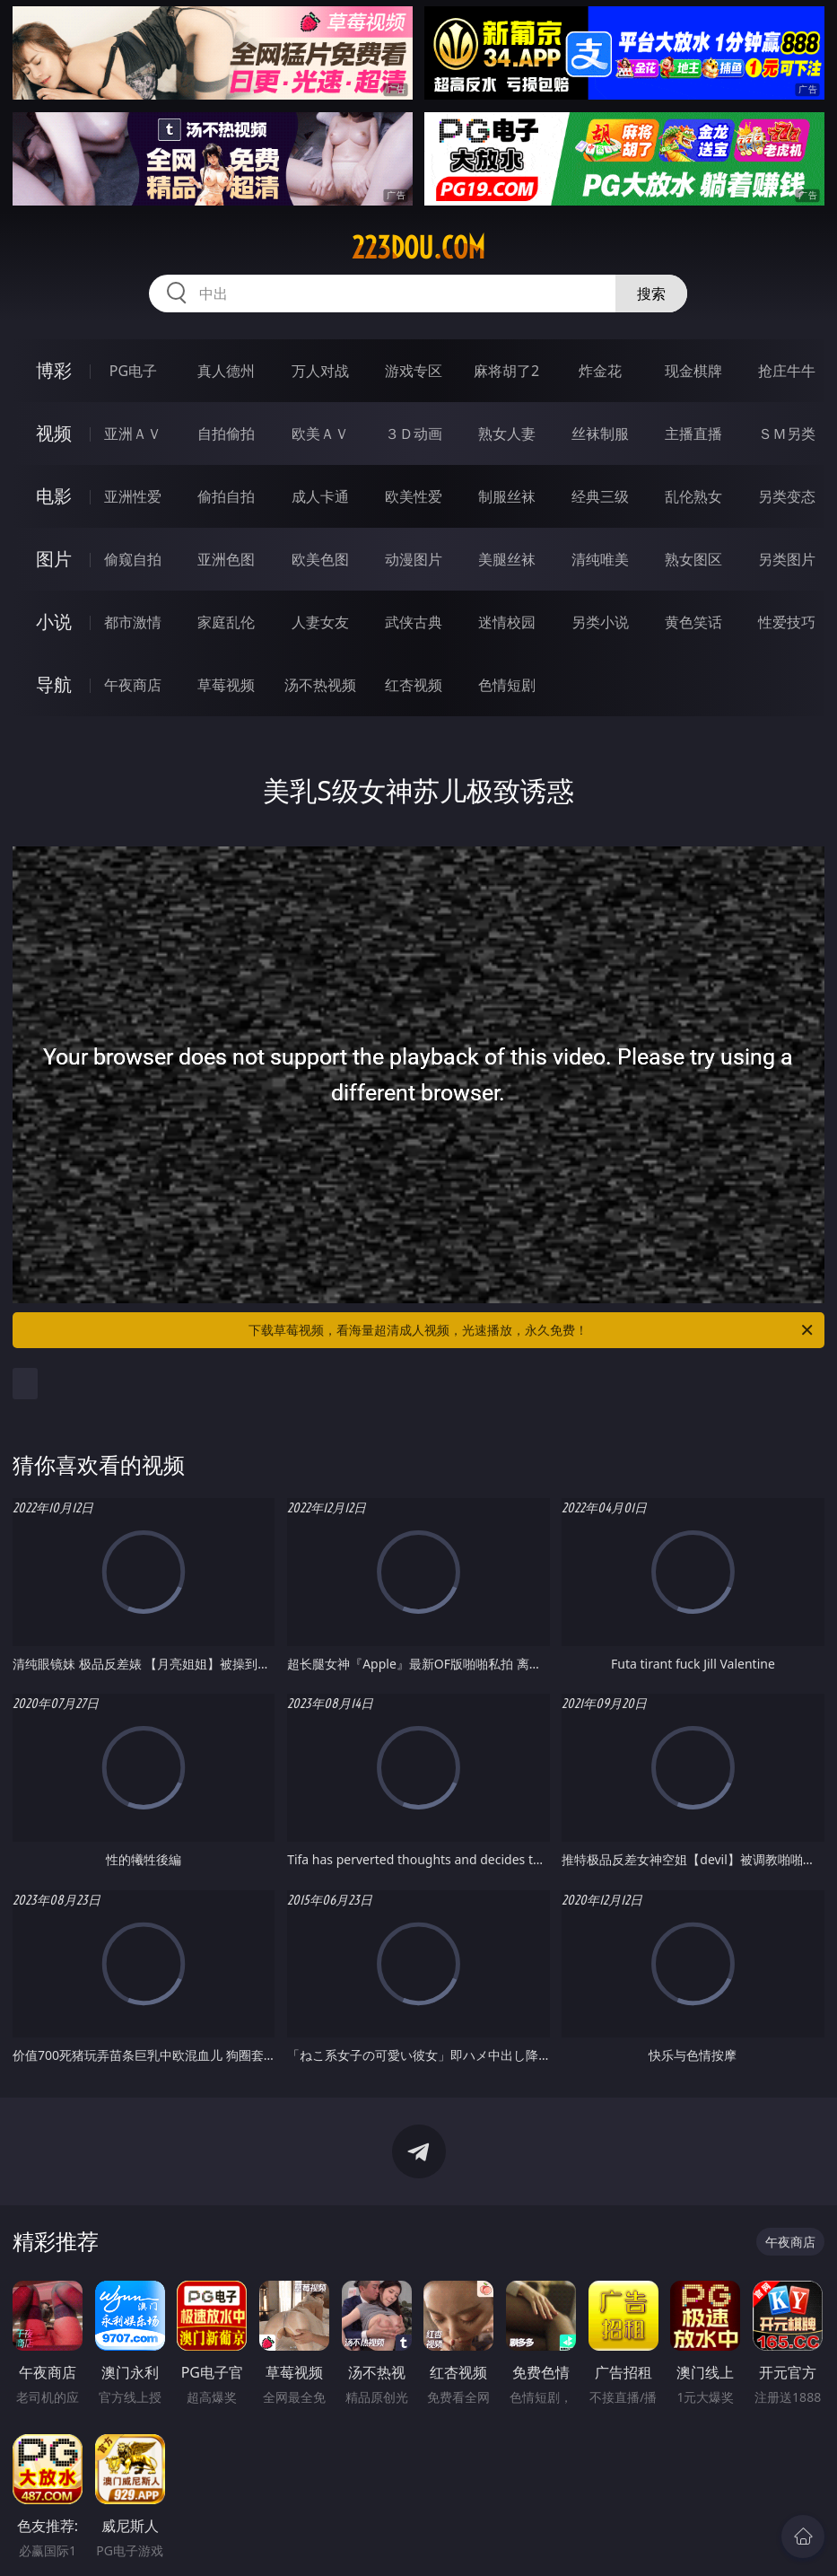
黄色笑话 (693, 622)
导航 (54, 684)
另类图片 (786, 559)
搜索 (651, 293)
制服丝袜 (507, 496)
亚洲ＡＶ (132, 433)
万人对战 (320, 371)
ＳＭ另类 (786, 433)
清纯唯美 (600, 559)
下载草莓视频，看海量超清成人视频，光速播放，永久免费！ (531, 1330)
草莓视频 (226, 685)
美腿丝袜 (507, 559)
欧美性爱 (413, 496)
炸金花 (600, 371)
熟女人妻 (507, 433)
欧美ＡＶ (320, 433)
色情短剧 (507, 685)
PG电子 (133, 371)
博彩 (54, 370)
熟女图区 (693, 559)
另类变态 (786, 496)
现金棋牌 (693, 371)
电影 (54, 496)
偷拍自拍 (226, 496)
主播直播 (693, 433)
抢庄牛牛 (786, 371)
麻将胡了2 (506, 371)
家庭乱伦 (226, 622)
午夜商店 (132, 685)
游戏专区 (413, 371)
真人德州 (226, 371)
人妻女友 (320, 622)
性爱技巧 (786, 622)
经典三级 (600, 496)
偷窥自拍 (132, 559)
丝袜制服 (600, 433)
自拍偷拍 (226, 433)
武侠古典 (413, 622)
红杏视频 (413, 685)
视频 (54, 433)
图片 (54, 559)
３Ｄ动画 (413, 433)
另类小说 (600, 622)
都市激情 (132, 622)
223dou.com (418, 248)
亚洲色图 (226, 559)
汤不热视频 (320, 685)
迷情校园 (507, 622)
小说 (54, 621)
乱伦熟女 (693, 496)
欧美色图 (320, 559)
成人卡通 (320, 496)
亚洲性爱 (132, 496)
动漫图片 (413, 559)
